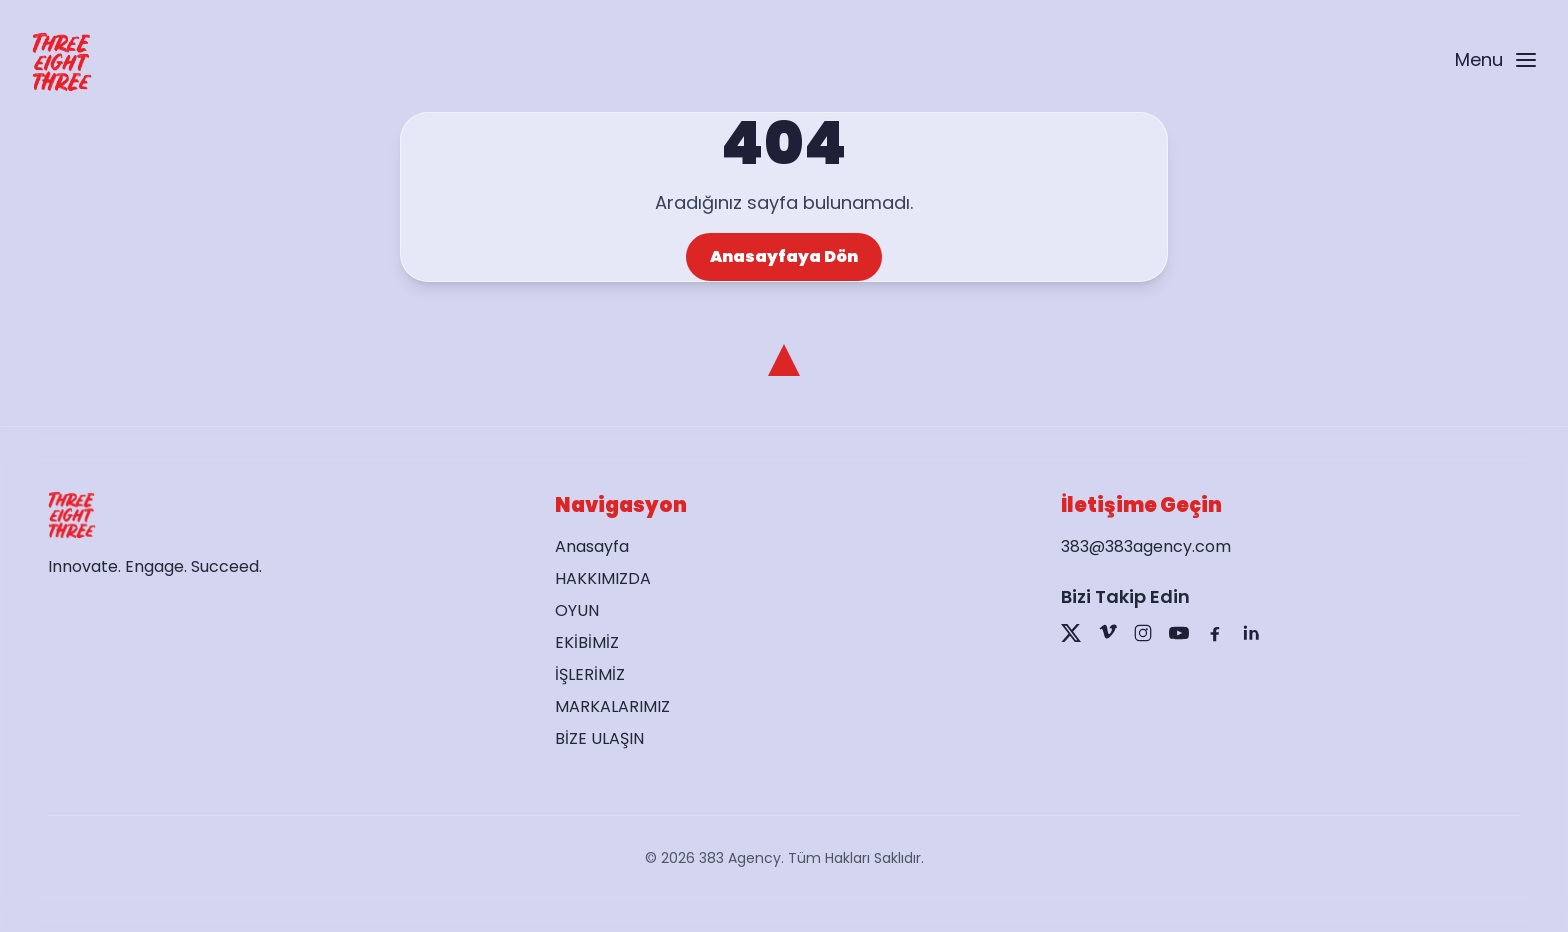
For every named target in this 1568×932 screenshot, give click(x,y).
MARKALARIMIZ (612, 706)
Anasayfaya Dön (784, 256)
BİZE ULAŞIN (599, 738)
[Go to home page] (62, 62)
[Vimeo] (1107, 633)
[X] (1071, 633)
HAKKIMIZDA (603, 578)
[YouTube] (1179, 633)
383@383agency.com (1146, 546)
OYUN (577, 610)
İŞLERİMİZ (590, 674)
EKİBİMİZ (587, 642)
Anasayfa (592, 546)
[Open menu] (1494, 62)
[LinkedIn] (1251, 633)
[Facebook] (1215, 633)
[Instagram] (1143, 633)
